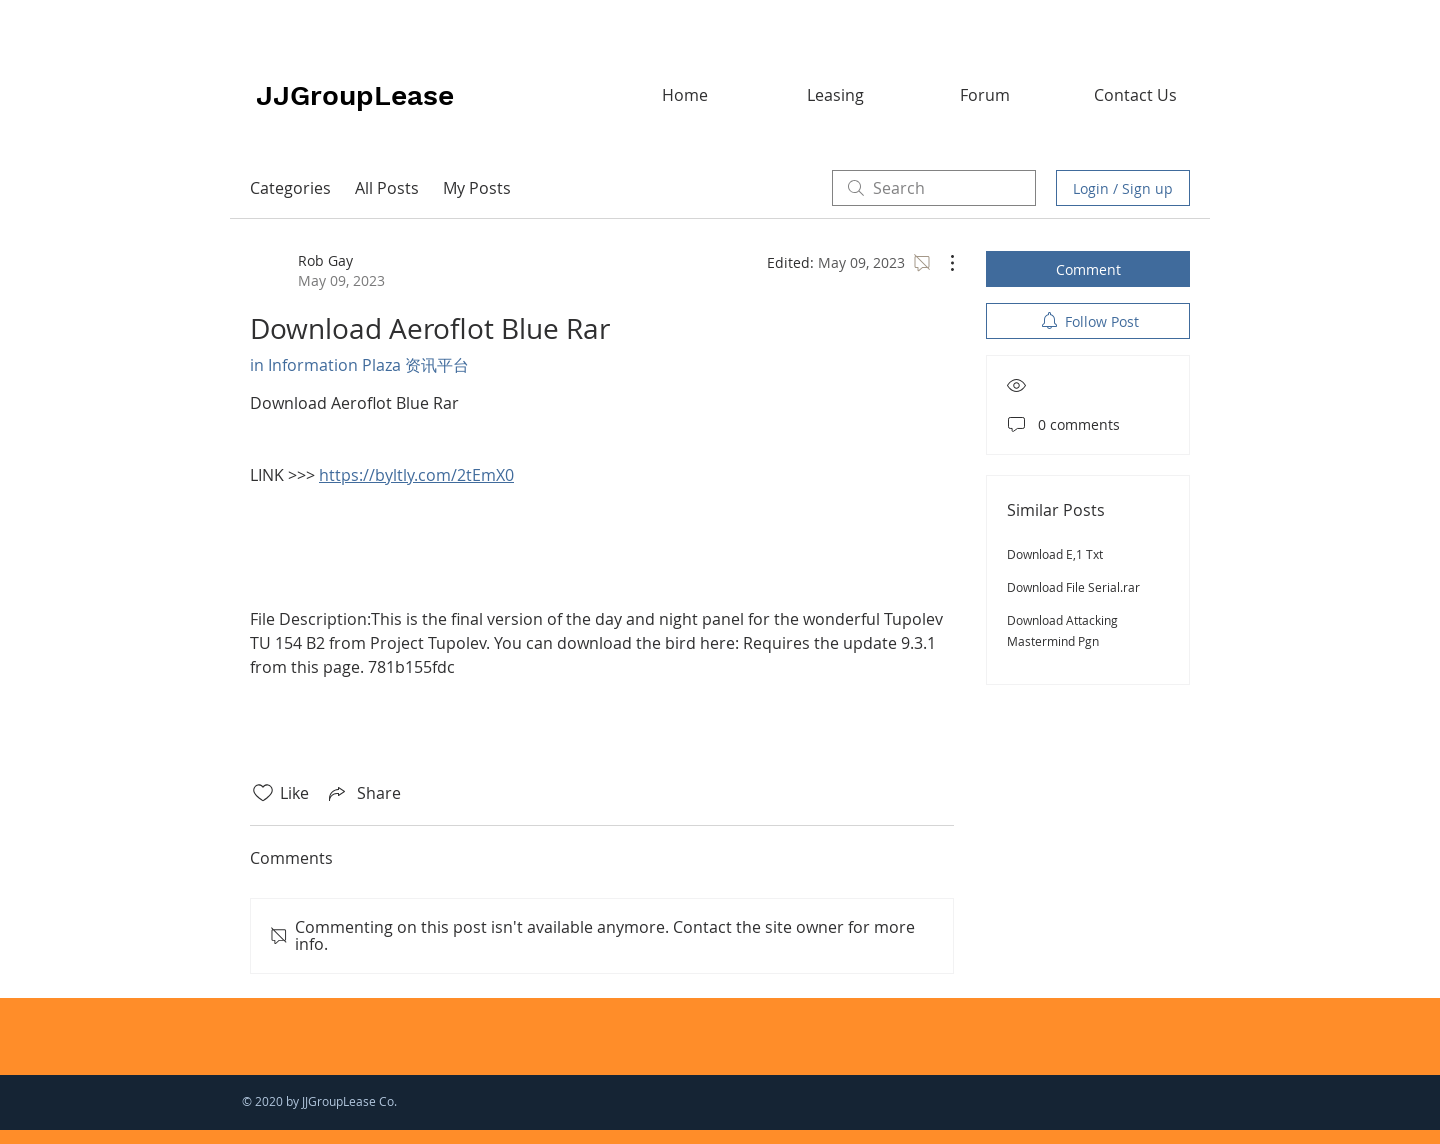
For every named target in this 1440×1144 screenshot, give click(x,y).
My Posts (477, 188)
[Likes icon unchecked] (263, 793)
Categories (290, 188)
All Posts (387, 188)
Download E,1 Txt (1055, 554)
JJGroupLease (355, 95)
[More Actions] (942, 263)
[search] (934, 188)
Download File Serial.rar (1073, 587)
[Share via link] (363, 793)
